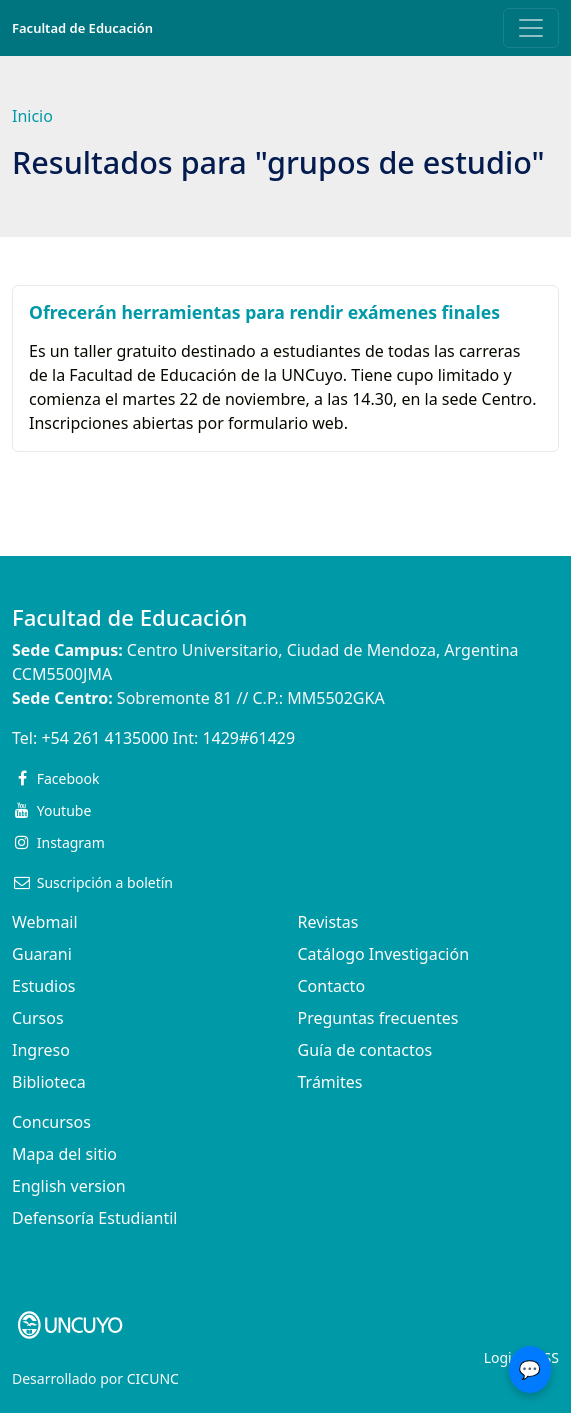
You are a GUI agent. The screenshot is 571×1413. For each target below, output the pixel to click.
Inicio (32, 116)
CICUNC (153, 1378)
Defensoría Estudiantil (94, 1218)
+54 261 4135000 (104, 738)
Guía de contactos (365, 1050)
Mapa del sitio (64, 1154)
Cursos (38, 1018)
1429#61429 (248, 738)
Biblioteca (49, 1082)
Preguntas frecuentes (378, 1018)
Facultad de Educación (82, 28)
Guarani (42, 954)
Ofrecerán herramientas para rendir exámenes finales (264, 312)
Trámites (330, 1082)
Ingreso (41, 1050)
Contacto (332, 986)
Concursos (51, 1122)
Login (502, 1357)
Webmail (45, 922)
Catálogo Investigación (384, 954)
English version (69, 1186)
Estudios (44, 986)
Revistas (328, 922)
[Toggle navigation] (531, 28)
